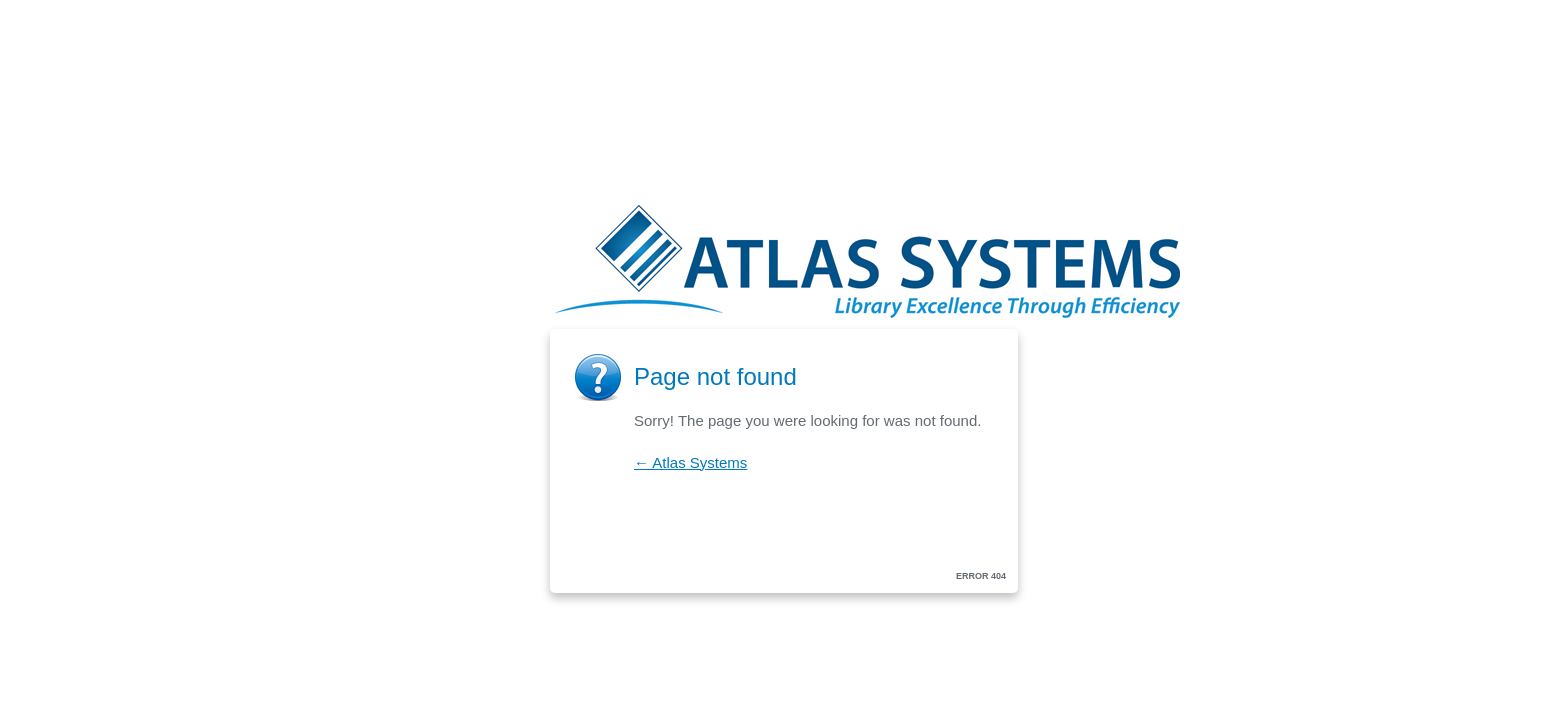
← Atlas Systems (690, 462)
